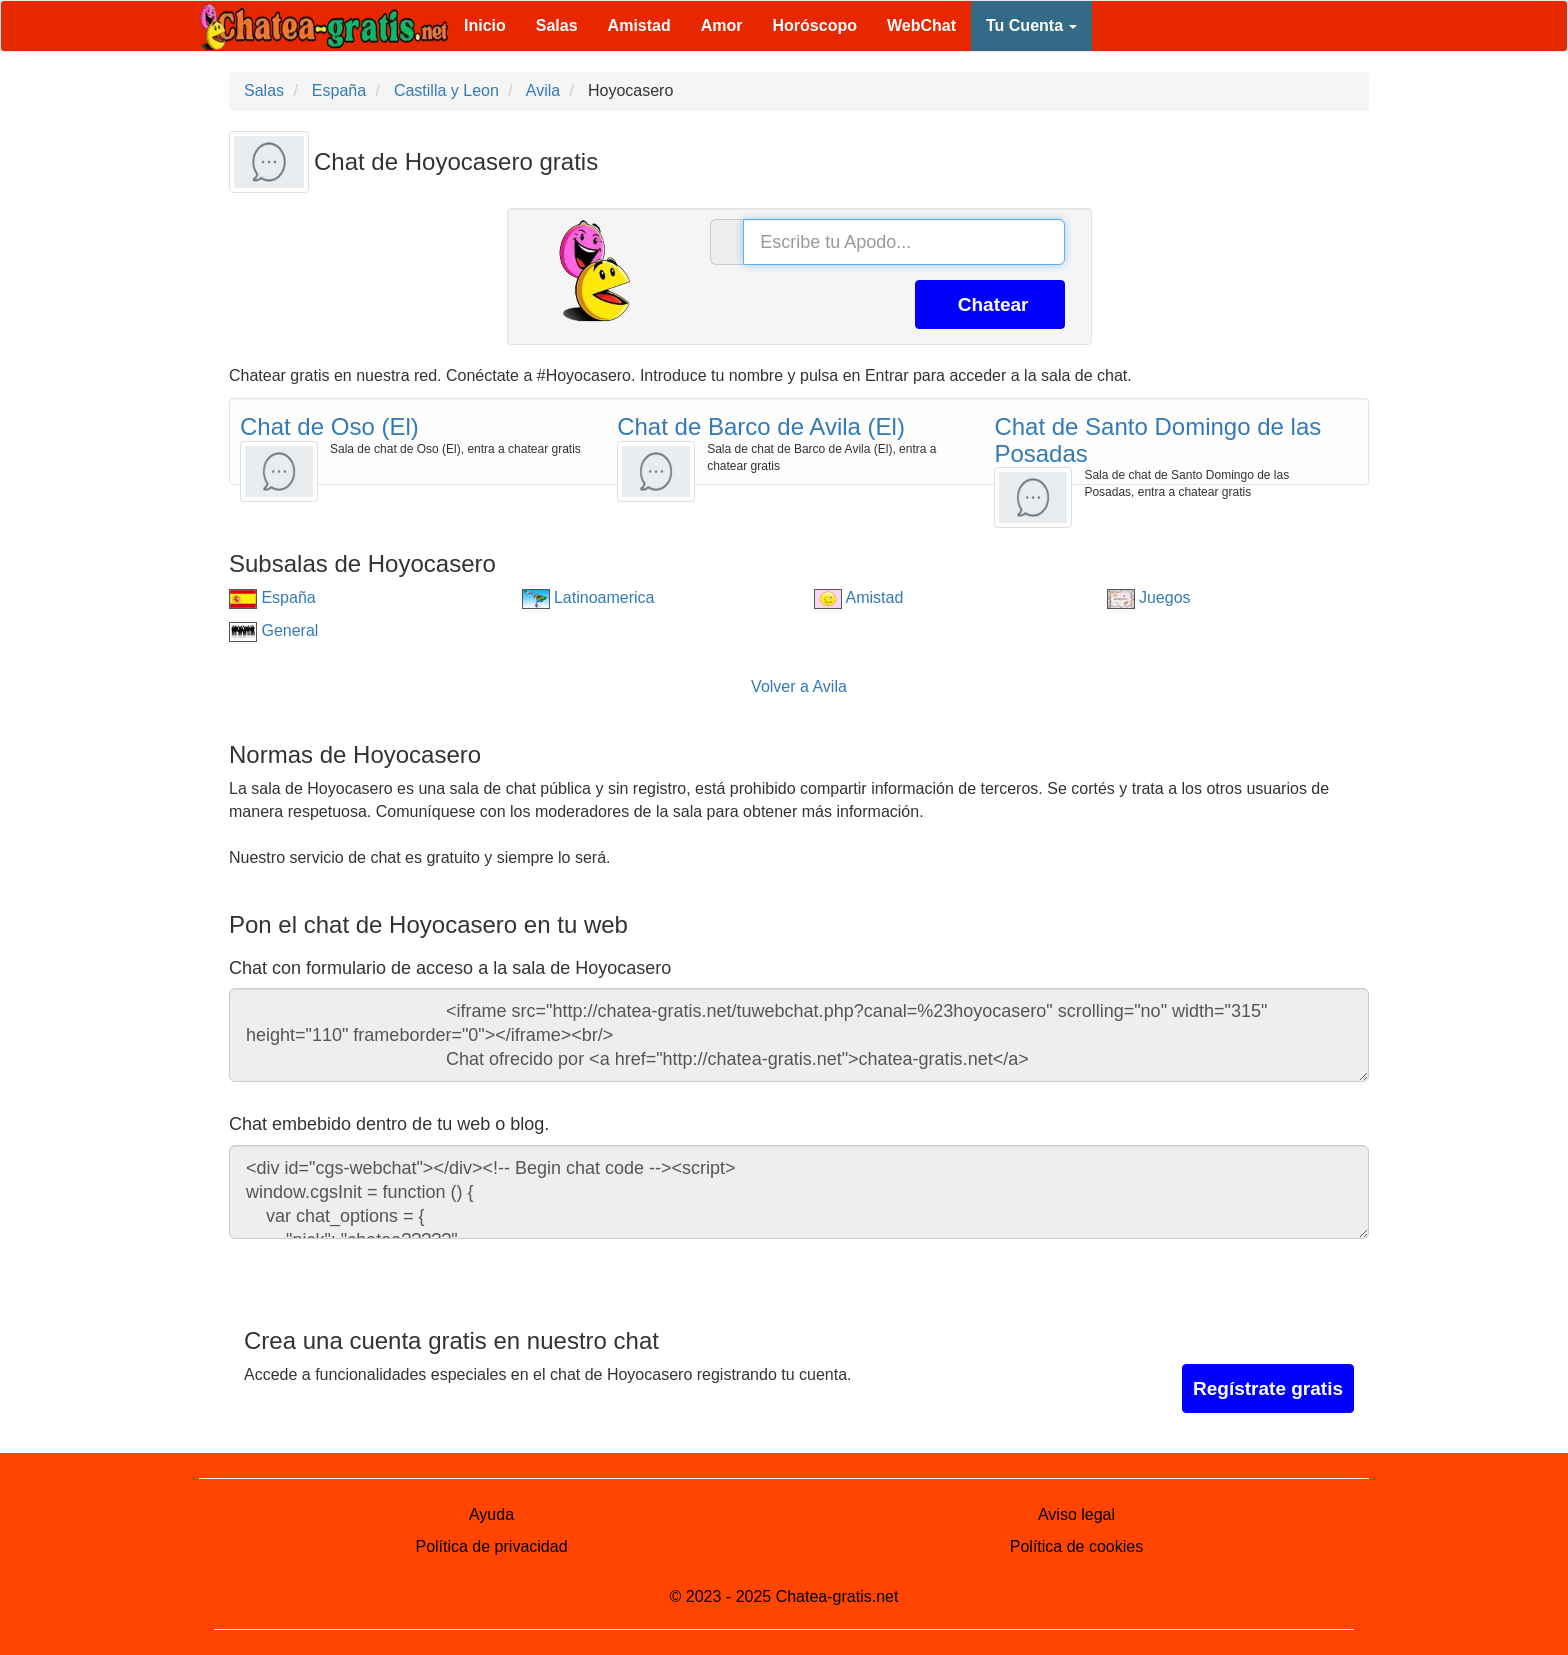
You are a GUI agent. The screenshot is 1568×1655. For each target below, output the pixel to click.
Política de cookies (1076, 1546)
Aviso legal (1076, 1514)
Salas (557, 25)
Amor (722, 25)
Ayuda (491, 1514)
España (272, 597)
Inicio (485, 25)
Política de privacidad (491, 1546)
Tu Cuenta (1031, 25)
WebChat (921, 25)
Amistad (639, 25)
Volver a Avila (799, 686)
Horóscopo (815, 25)
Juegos (1149, 597)
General (273, 630)
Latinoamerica (588, 597)
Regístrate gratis (1268, 1388)
